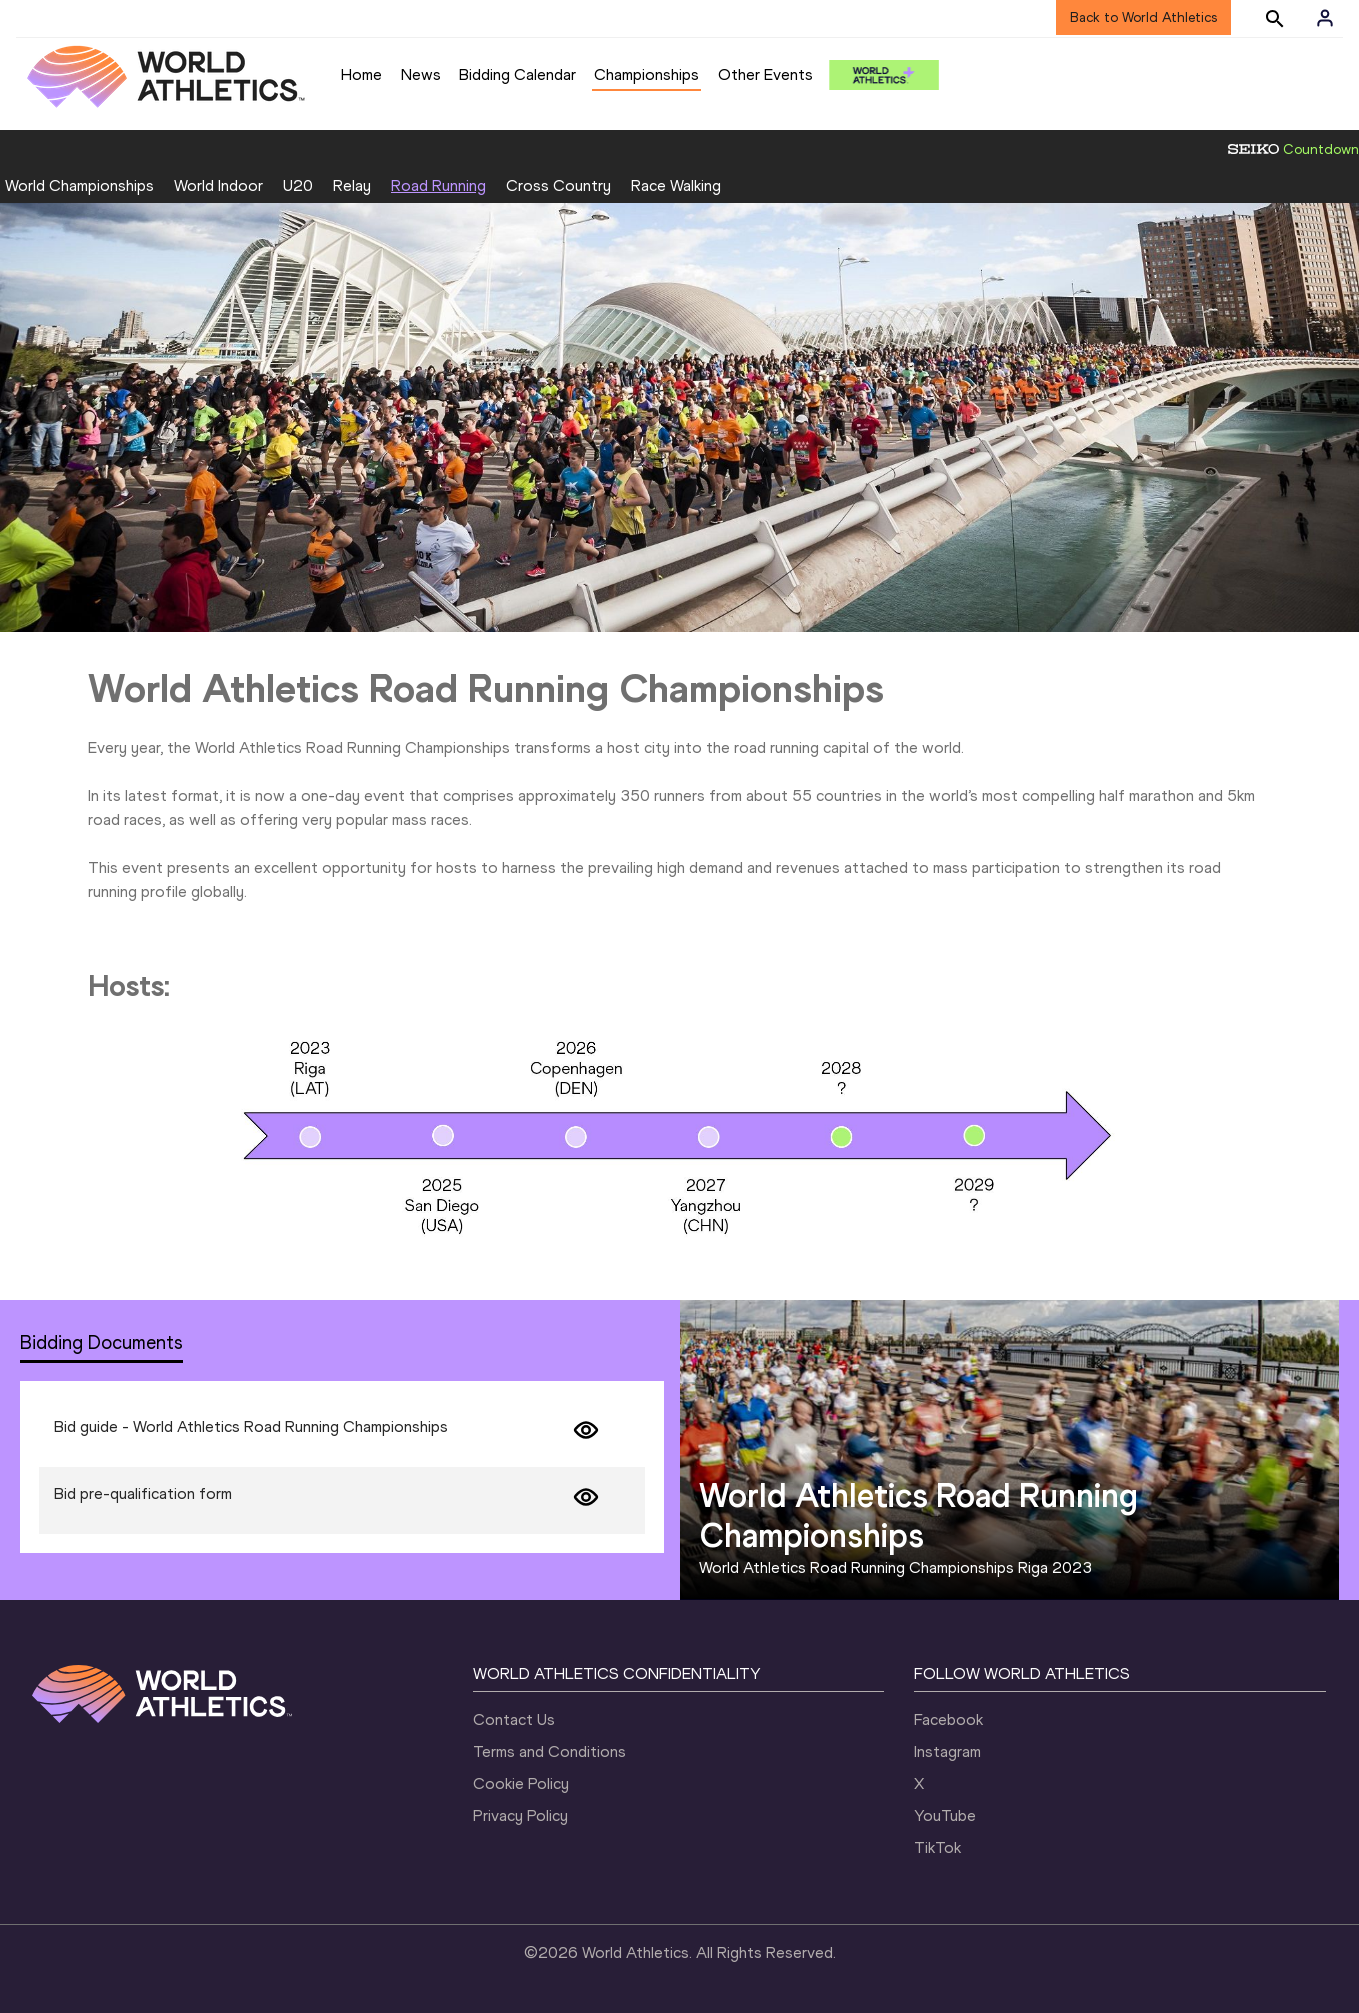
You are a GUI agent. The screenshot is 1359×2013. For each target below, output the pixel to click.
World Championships (79, 185)
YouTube (945, 1815)
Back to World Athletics (1143, 17)
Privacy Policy (520, 1815)
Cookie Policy (521, 1783)
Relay (352, 185)
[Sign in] (1325, 18)
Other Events (765, 74)
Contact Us (514, 1719)
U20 (298, 185)
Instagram (947, 1751)
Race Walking (676, 185)
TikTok (937, 1847)
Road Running (438, 185)
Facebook (948, 1719)
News (421, 74)
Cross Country (558, 185)
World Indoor (218, 185)
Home (361, 74)
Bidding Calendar (517, 74)
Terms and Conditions (549, 1751)
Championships (646, 74)
